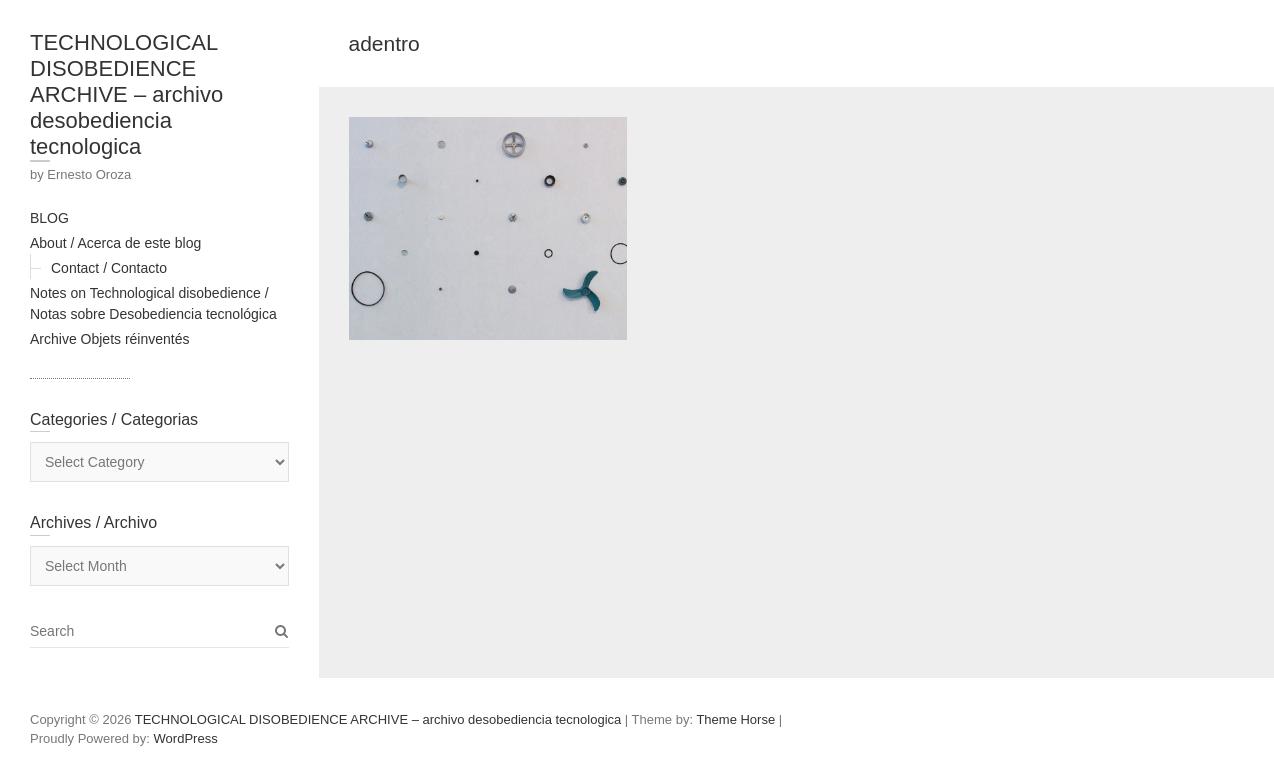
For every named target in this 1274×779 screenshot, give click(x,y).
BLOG (49, 218)
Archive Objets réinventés (110, 339)
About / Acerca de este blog (115, 243)
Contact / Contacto (109, 268)
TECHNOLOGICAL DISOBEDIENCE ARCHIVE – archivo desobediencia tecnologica (126, 94)
